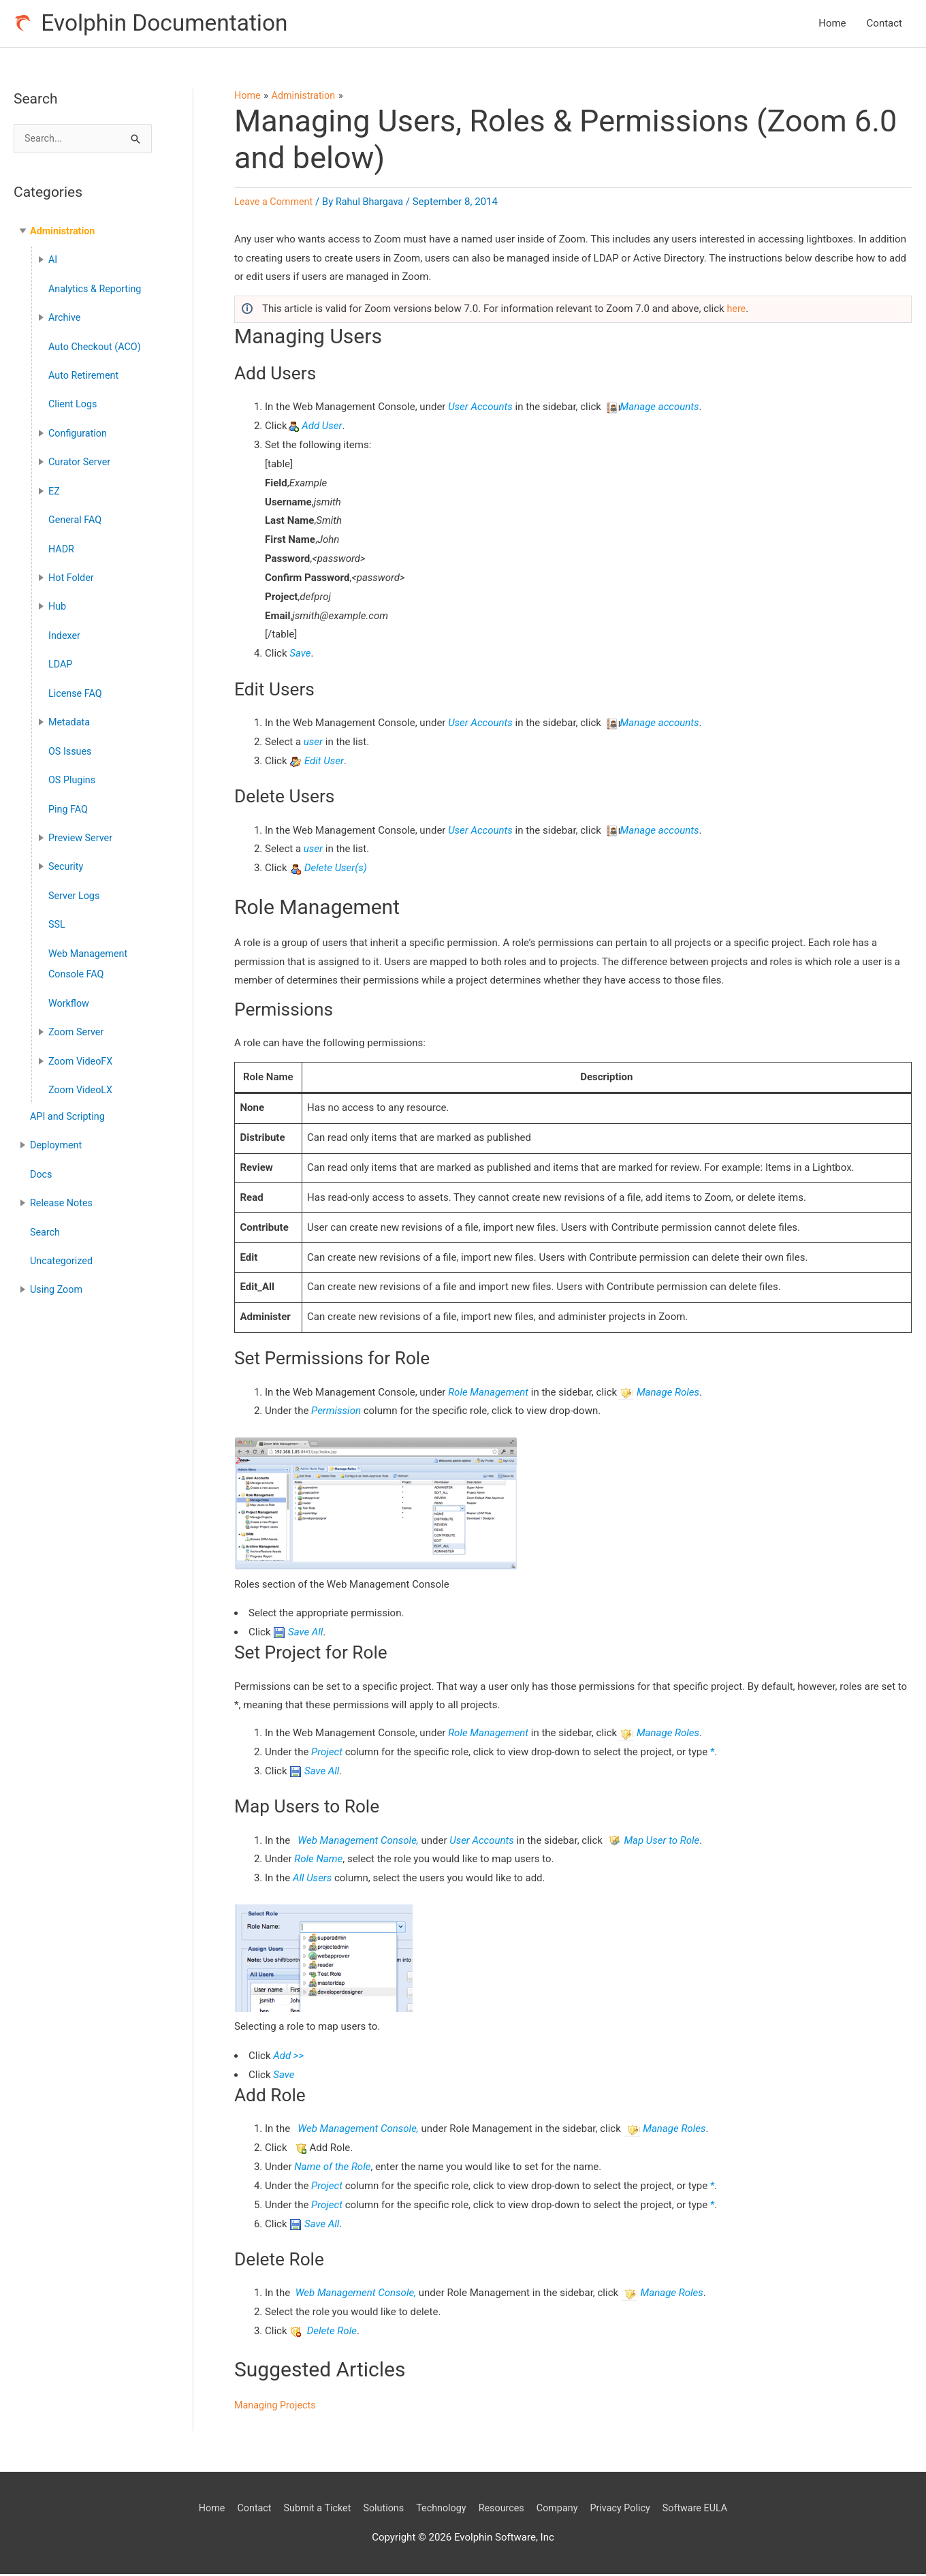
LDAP (61, 660)
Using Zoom (57, 1275)
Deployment (57, 1133)
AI (53, 262)
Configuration (79, 432)
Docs (41, 1161)
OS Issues (70, 746)
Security (66, 859)
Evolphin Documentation (171, 24)
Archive (65, 319)
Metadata (70, 717)
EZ (54, 490)
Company (561, 2509)
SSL (57, 916)
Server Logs (75, 887)
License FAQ (76, 688)
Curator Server (80, 461)
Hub (57, 603)
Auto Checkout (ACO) (96, 347)
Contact (884, 24)
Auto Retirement (85, 376)
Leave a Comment (275, 204)
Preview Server (81, 831)
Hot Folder (72, 575)
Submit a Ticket (311, 2509)
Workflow (69, 994)
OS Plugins (72, 774)
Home (832, 24)
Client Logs (73, 404)
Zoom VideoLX (81, 1079)
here (736, 310)
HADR (62, 546)
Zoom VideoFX (82, 1050)
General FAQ (76, 518)
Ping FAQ (69, 802)
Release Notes (62, 1190)
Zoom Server (77, 1022)
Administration (64, 233)
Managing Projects (276, 2407)
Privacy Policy (627, 2509)
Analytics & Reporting (97, 291)
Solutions (380, 2509)
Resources (503, 2509)
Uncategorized (62, 1247)
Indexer (65, 632)
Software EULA (705, 2509)
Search (45, 1218)
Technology (440, 2509)
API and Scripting (69, 1105)
